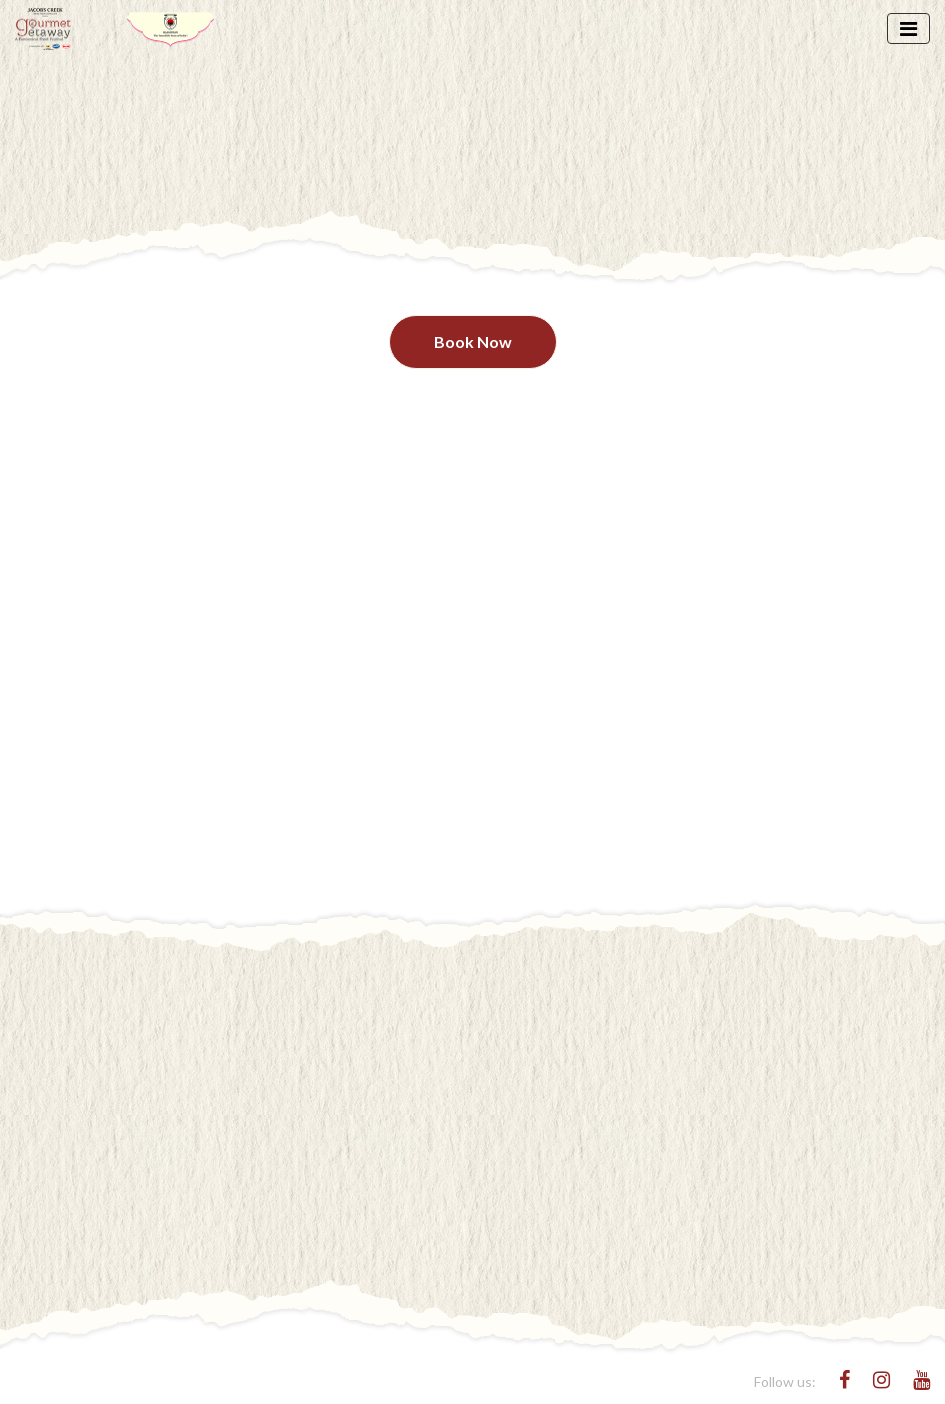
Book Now (473, 341)
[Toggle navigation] (908, 28)
